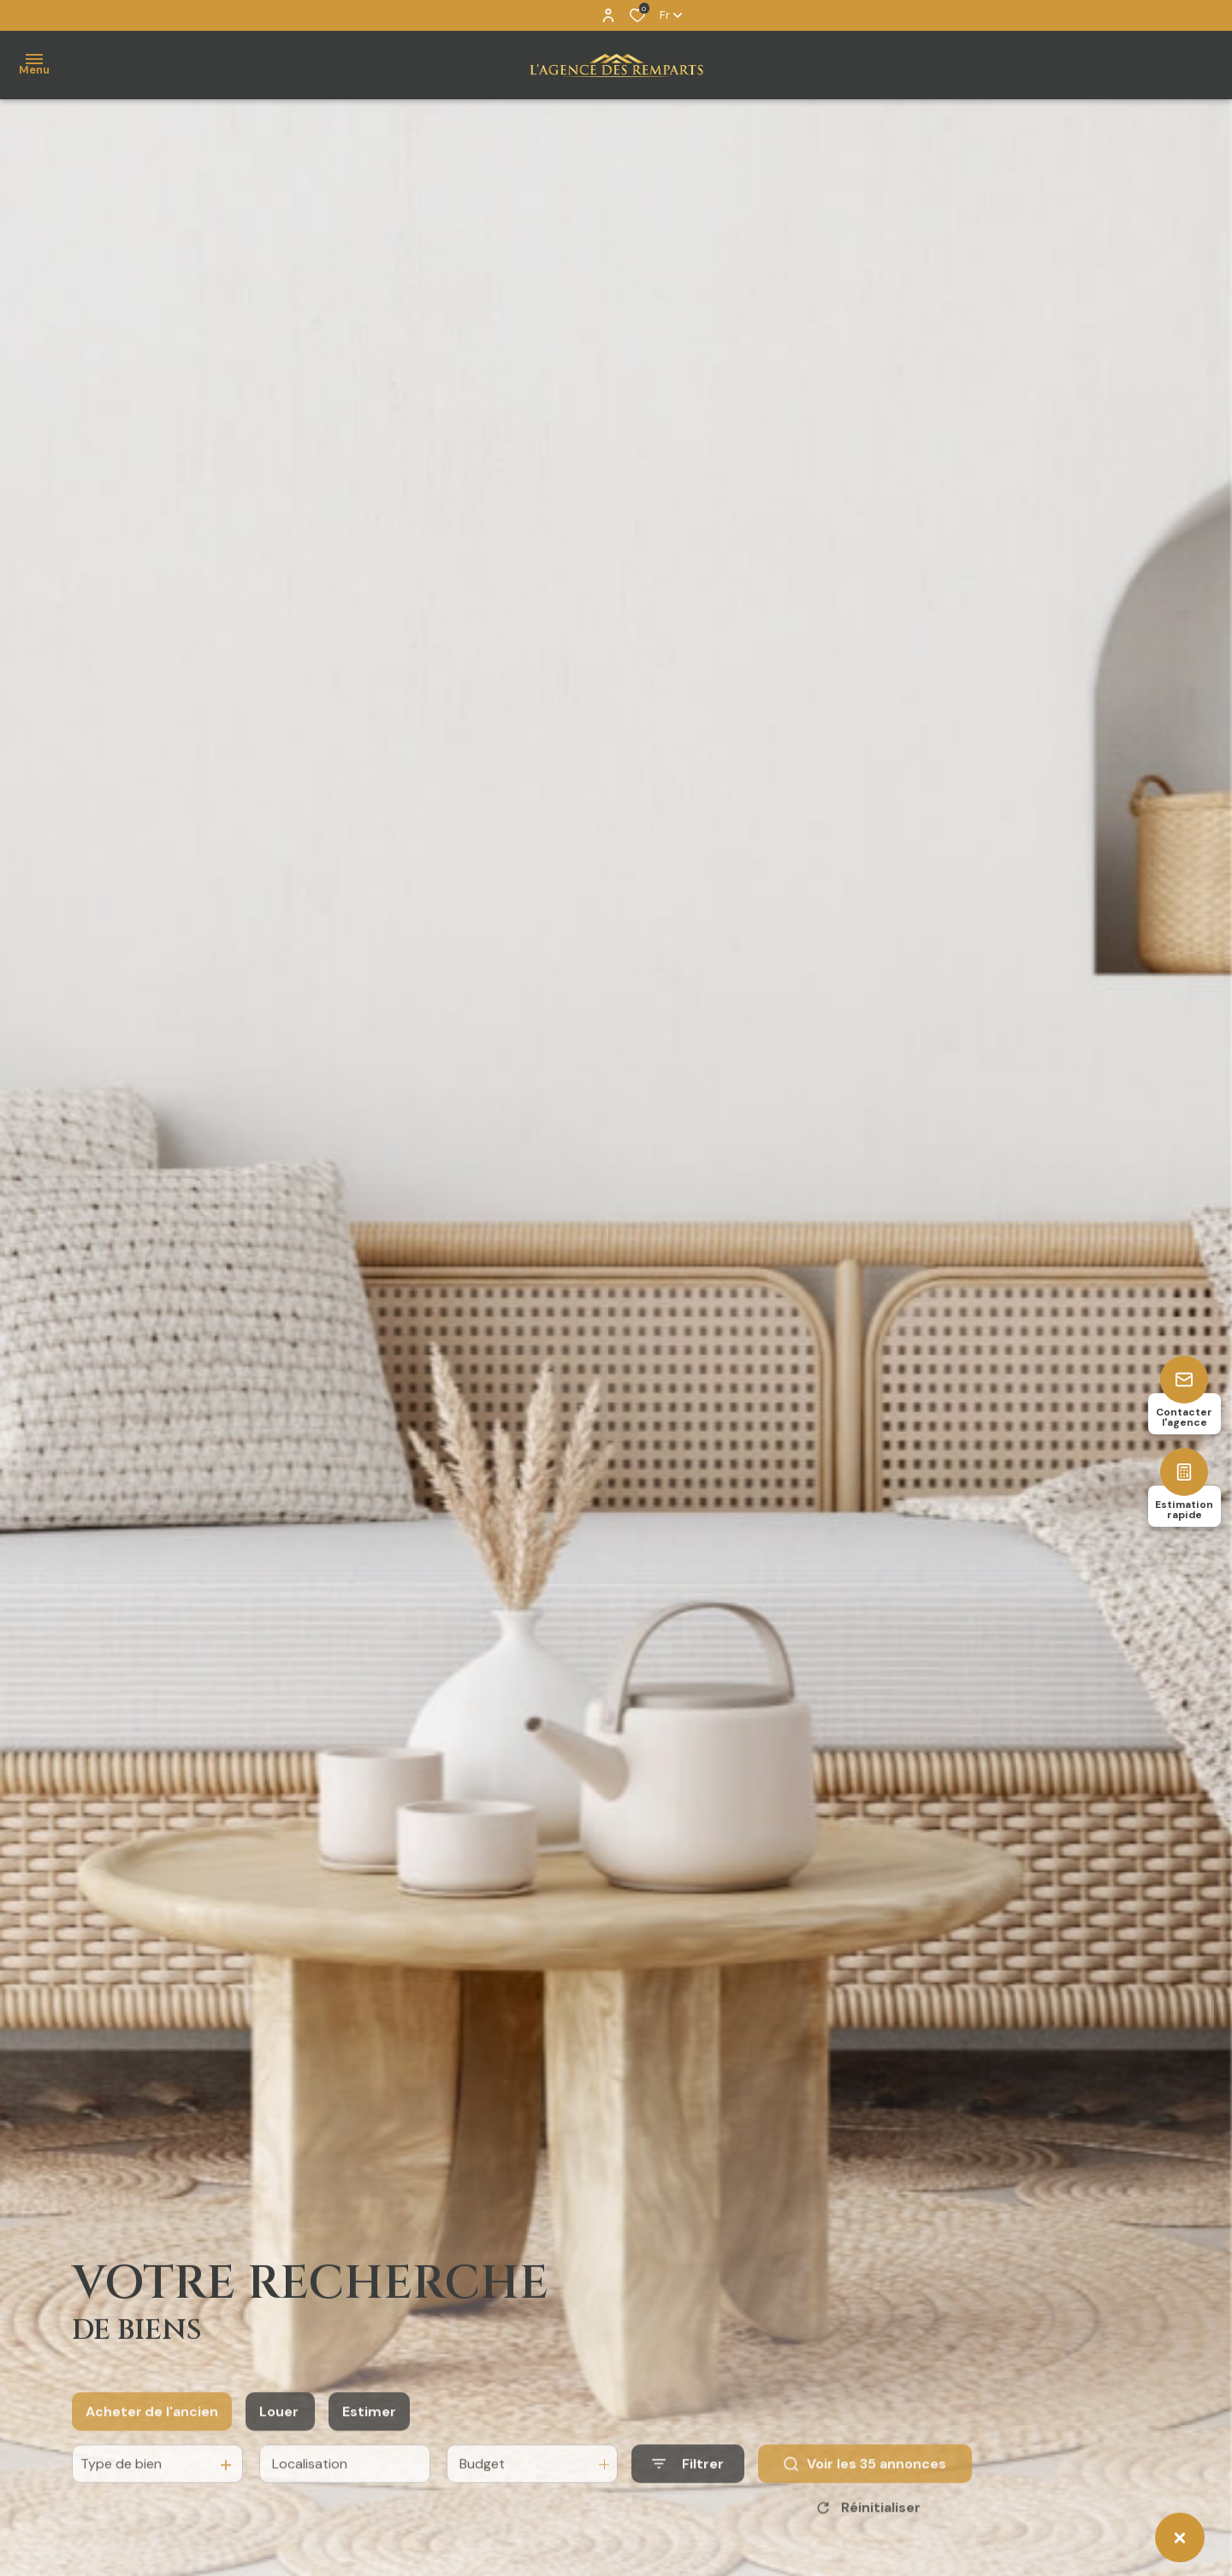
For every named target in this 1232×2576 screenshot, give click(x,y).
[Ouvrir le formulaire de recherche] (687, 2490)
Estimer (369, 2437)
